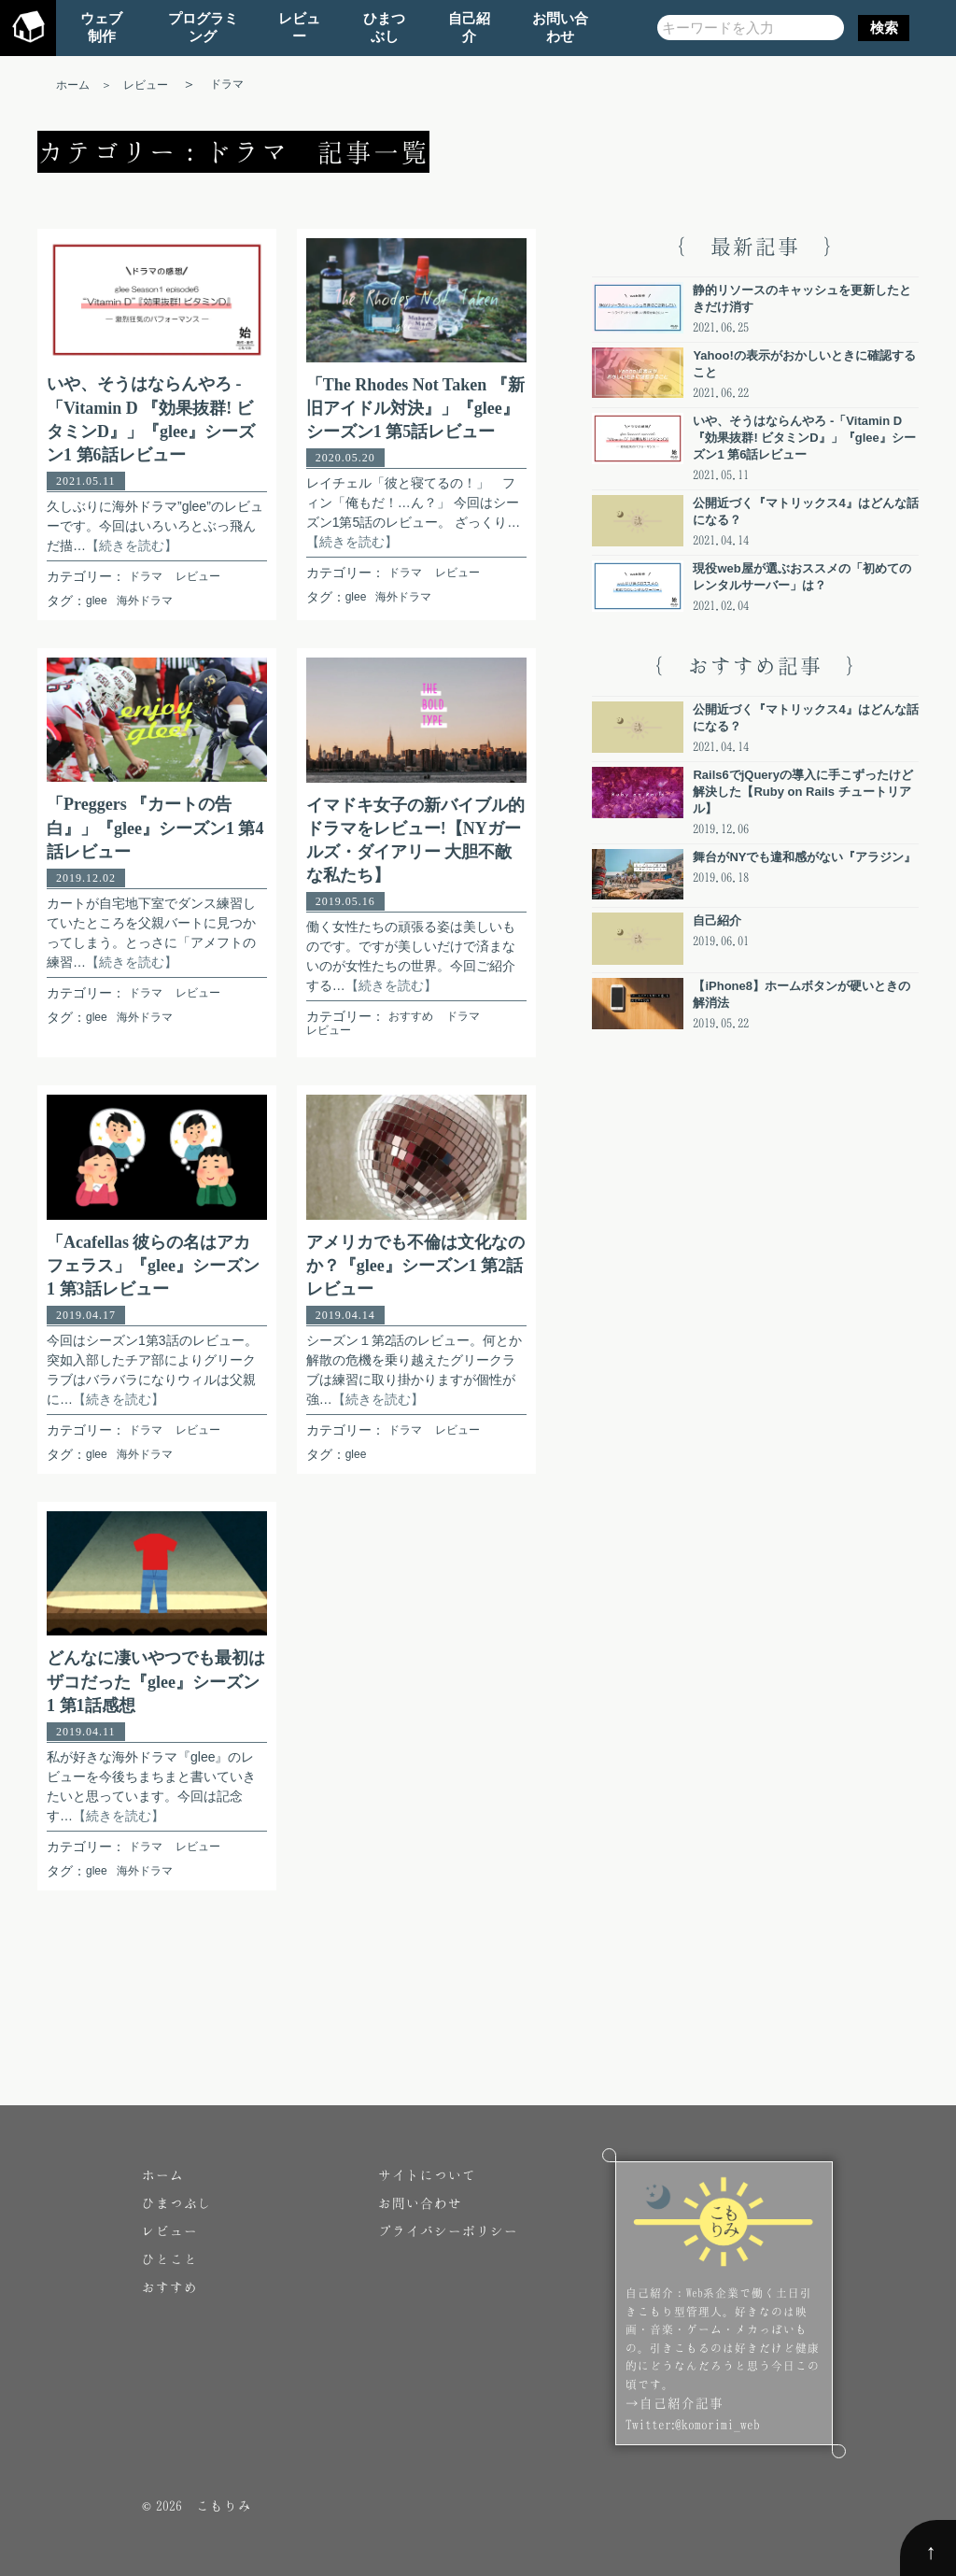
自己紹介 (469, 27)
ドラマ (145, 576)
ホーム (163, 2175)
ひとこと (170, 2259)
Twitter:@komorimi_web (693, 2424)
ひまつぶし (384, 27)
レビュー (299, 27)
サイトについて (427, 2175)
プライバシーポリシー (448, 2231)
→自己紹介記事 (675, 2403)
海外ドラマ (145, 600)
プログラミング (203, 27)
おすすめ (410, 1016)
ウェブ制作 (101, 27)
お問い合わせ (560, 27)
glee (96, 600)
